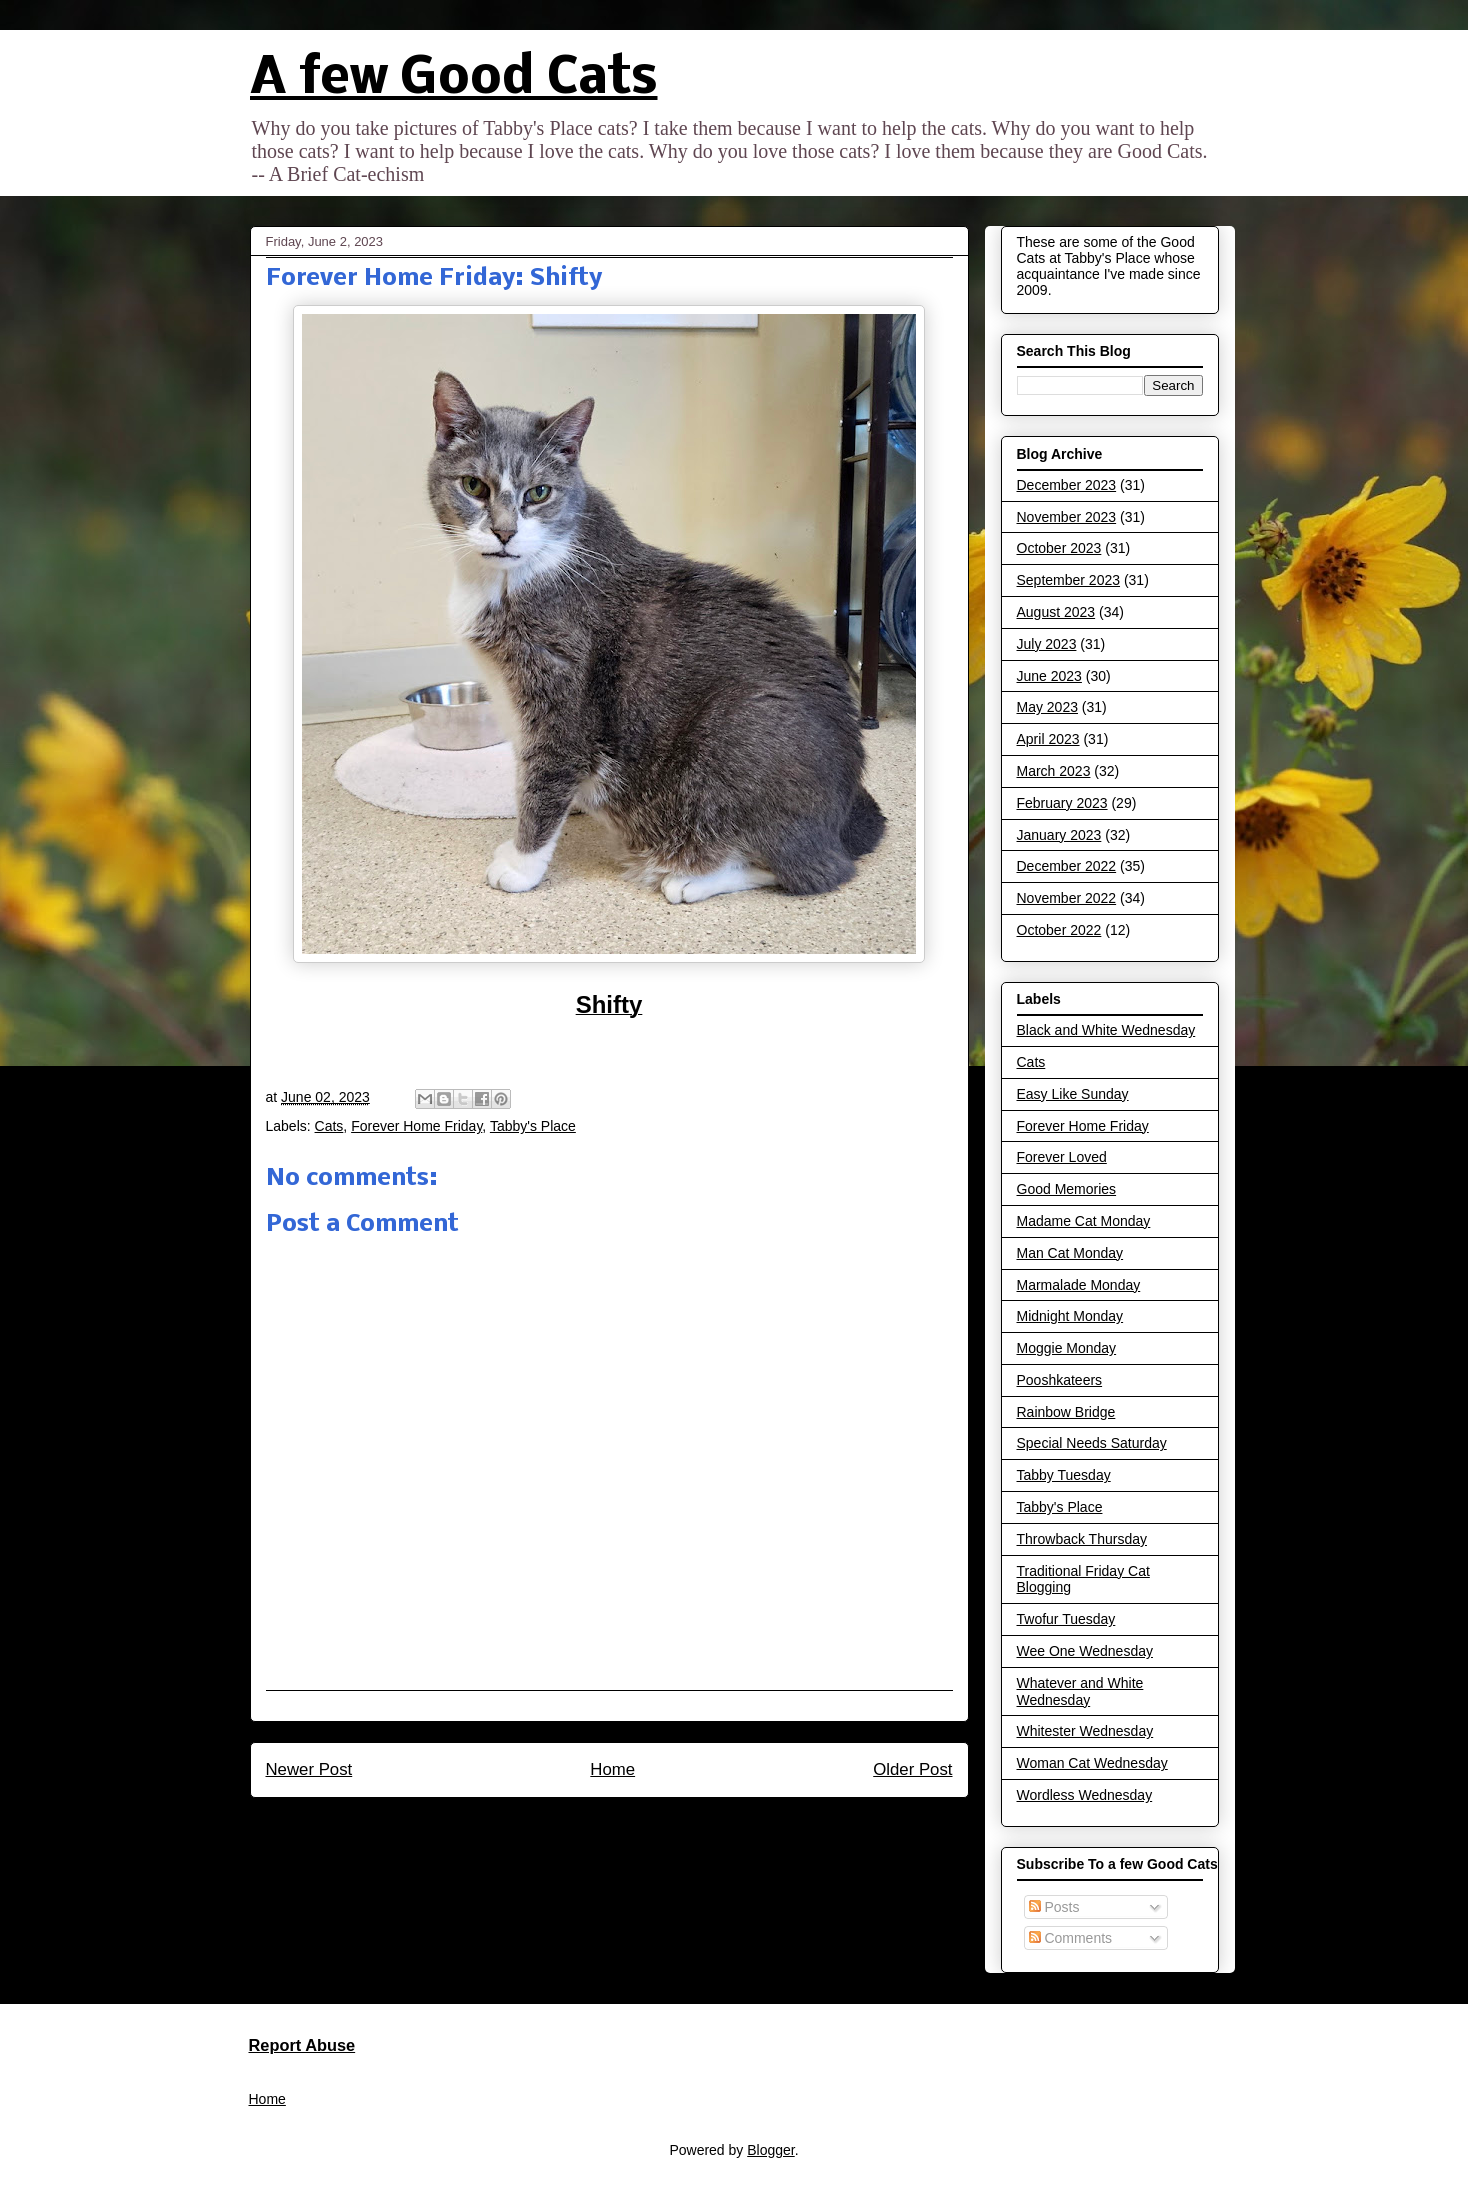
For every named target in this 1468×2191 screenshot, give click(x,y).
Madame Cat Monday (1084, 1221)
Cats (329, 1126)
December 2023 (1067, 485)
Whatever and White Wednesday (1080, 1691)
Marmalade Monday (1079, 1285)
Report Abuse (302, 2045)
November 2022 (1067, 898)
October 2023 (1059, 548)
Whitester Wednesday (1085, 1731)
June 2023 (1049, 676)
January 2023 (1059, 835)
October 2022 (1059, 930)
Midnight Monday (1070, 1316)
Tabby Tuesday (1064, 1475)
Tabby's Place (533, 1126)
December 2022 (1067, 866)
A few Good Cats (454, 79)
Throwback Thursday (1082, 1539)
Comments (1071, 1938)
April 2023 (1048, 739)
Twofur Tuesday (1066, 1619)
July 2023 (1047, 644)
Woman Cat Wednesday (1092, 1763)
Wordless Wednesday (1085, 1795)
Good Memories (1067, 1189)
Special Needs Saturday (1092, 1443)
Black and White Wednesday (1106, 1030)
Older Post (912, 1769)
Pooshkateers (1060, 1380)
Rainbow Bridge (1066, 1412)
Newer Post (309, 1769)
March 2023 (1054, 771)
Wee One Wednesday (1085, 1651)
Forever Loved (1062, 1157)
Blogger (770, 2150)
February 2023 (1062, 803)
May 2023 (1047, 707)
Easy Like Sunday (1073, 1094)
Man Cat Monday (1070, 1253)
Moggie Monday (1067, 1348)
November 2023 (1067, 517)
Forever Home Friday (416, 1126)
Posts (1054, 1907)
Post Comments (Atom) (651, 1824)
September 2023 (1069, 580)
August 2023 (1056, 612)
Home (612, 1769)
